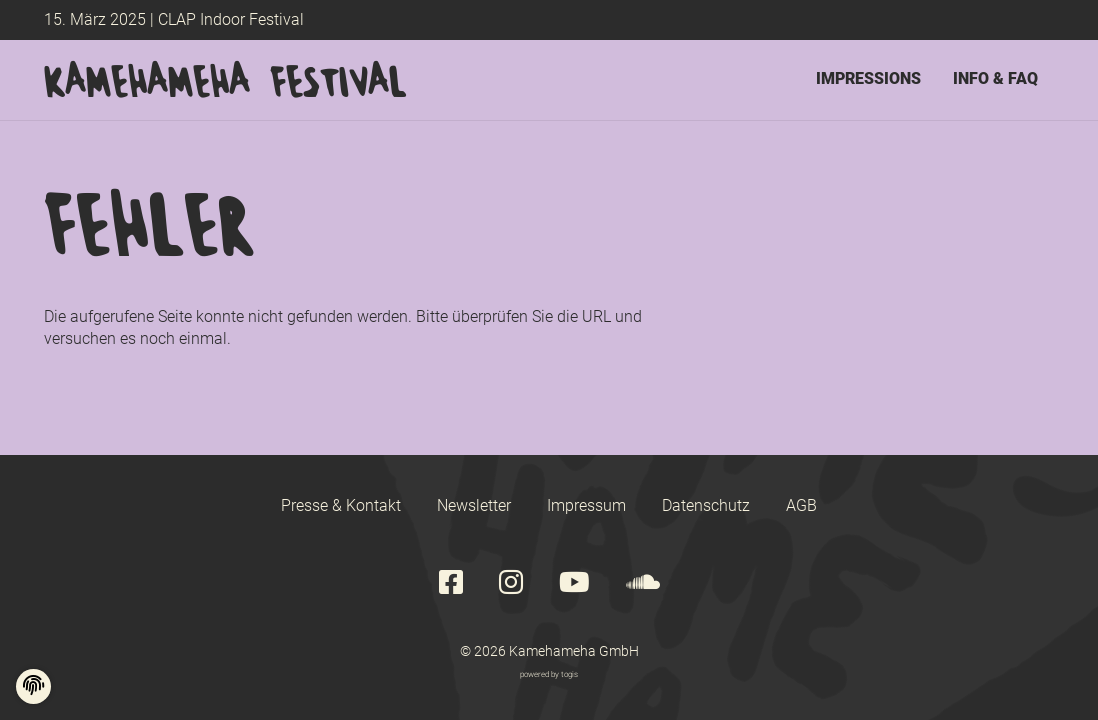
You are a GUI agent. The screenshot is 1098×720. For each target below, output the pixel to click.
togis (569, 674)
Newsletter (474, 505)
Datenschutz (706, 505)
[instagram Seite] (511, 583)
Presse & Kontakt (341, 505)
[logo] (225, 80)
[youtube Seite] (574, 583)
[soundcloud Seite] (643, 583)
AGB (801, 505)
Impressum (586, 505)
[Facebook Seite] (451, 583)
